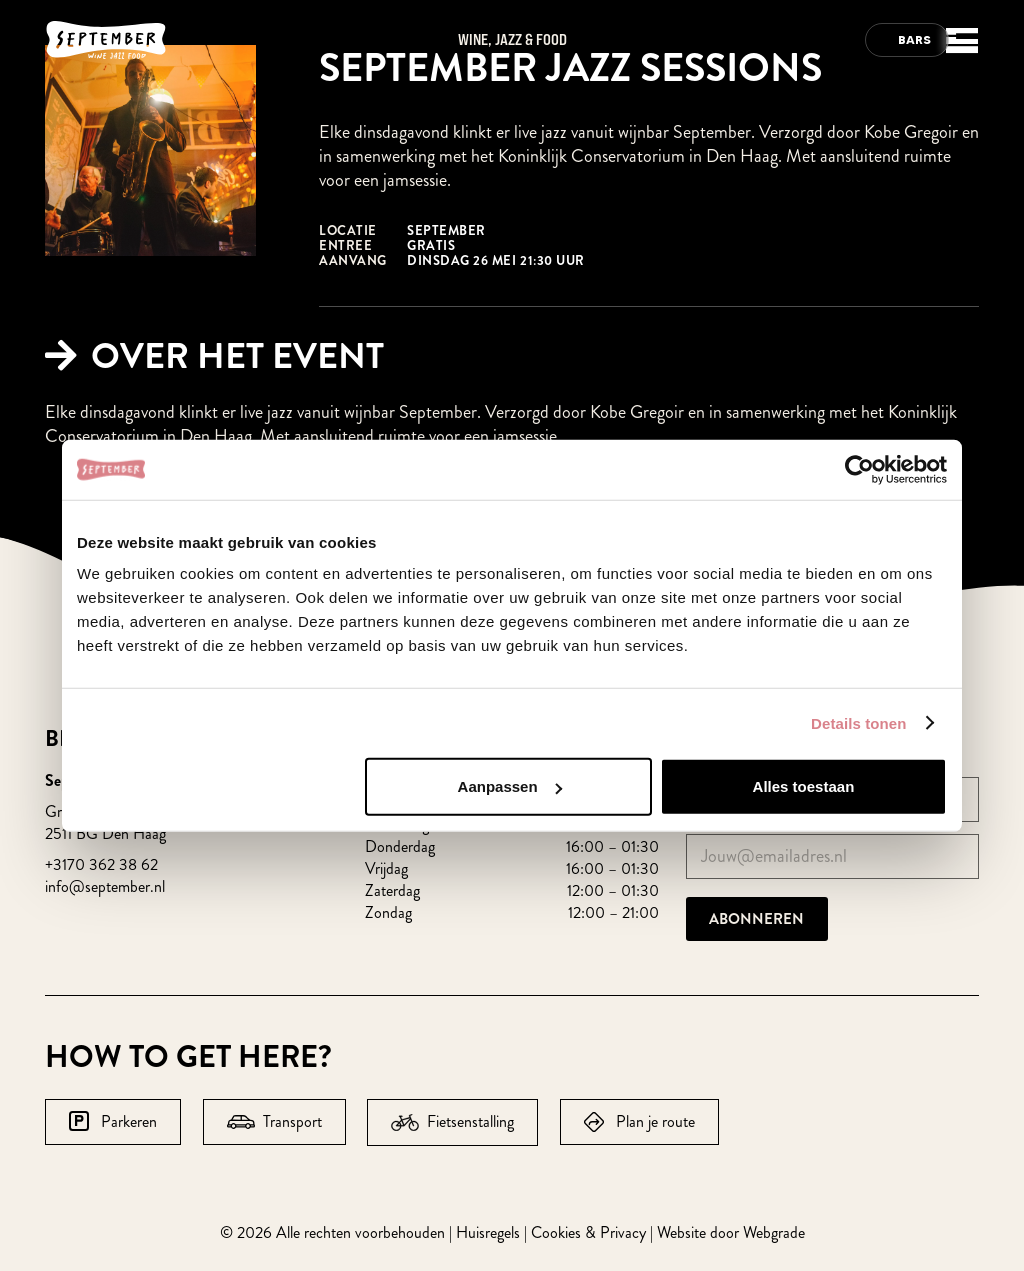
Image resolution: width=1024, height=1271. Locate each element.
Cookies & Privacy (588, 1232)
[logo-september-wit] (106, 40)
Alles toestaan (804, 786)
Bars (914, 39)
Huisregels (488, 1232)
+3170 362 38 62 (101, 864)
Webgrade (774, 1232)
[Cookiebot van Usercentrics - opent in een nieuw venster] (859, 469)
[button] (958, 50)
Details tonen (858, 722)
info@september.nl (105, 886)
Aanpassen (510, 786)
